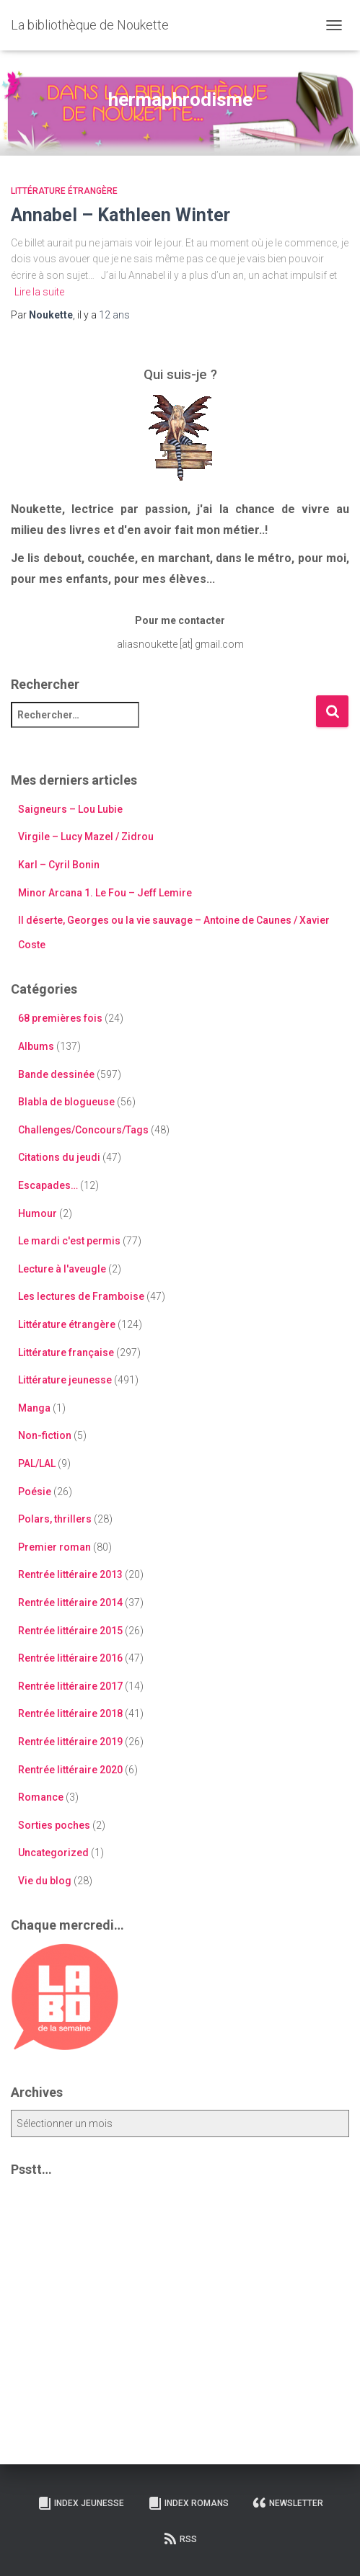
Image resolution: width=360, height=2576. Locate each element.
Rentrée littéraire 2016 (70, 1658)
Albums (36, 1046)
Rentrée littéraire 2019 (70, 1741)
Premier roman (54, 1547)
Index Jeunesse (81, 2503)
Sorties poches (54, 1825)
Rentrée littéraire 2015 (70, 1630)
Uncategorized (53, 1852)
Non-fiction (44, 1435)
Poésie (34, 1491)
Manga (34, 1408)
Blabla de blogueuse (66, 1101)
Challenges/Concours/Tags (83, 1130)
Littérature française (66, 1352)
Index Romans (188, 2503)
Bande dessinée (56, 1074)
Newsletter (288, 2503)
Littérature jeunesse (65, 1380)
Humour (37, 1213)
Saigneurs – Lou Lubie (70, 809)
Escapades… (48, 1185)
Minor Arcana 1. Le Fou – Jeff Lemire (105, 893)
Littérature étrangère (64, 191)
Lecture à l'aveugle (62, 1269)
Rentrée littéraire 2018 (70, 1713)
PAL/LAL (37, 1463)
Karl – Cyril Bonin (59, 864)
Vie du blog (44, 1880)
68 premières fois (60, 1018)
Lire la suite (39, 292)
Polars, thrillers (55, 1519)
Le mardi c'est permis (69, 1241)
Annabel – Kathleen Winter (120, 215)
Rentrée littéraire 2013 (70, 1574)
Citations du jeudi (59, 1157)
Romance (40, 1797)
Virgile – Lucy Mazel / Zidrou (86, 836)
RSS (180, 2538)
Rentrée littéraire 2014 (70, 1602)
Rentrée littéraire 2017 (70, 1686)
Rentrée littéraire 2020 (70, 1769)
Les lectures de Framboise (81, 1296)
